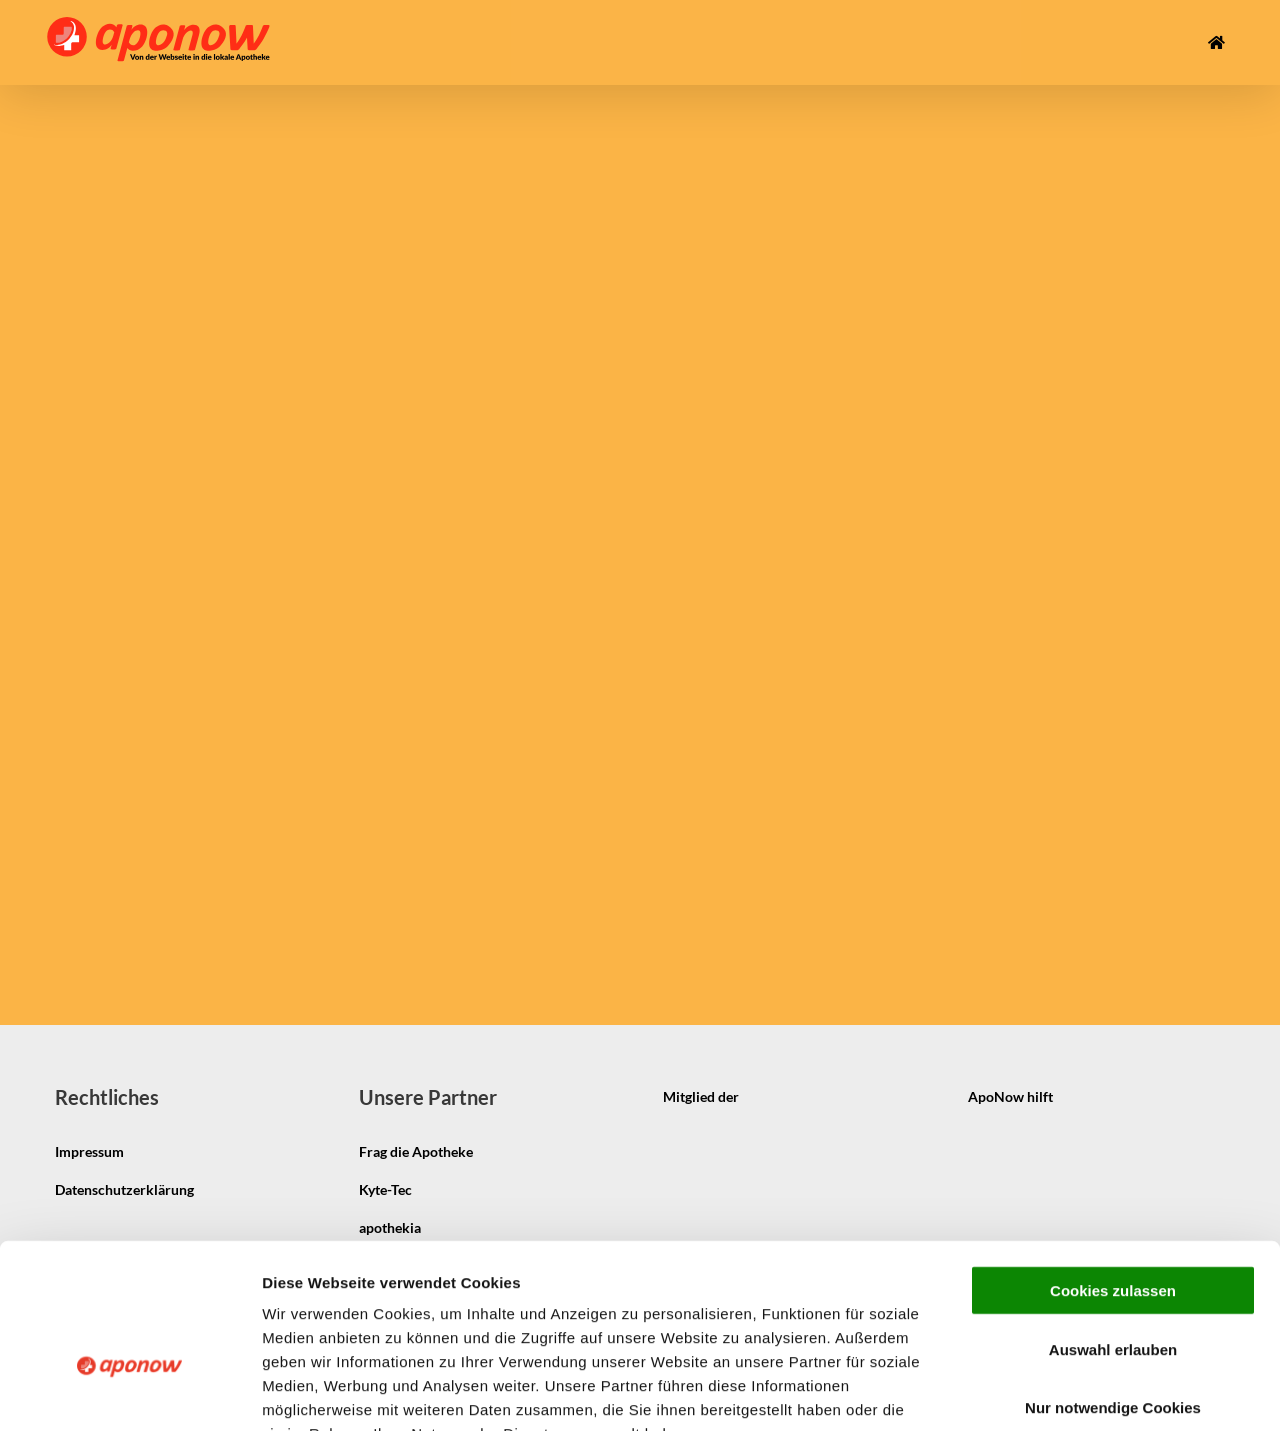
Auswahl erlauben (1113, 1226)
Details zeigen (1063, 1391)
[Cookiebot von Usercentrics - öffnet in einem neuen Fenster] (129, 1392)
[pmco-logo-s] (1133, 1079)
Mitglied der (701, 1096)
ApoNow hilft (1010, 1096)
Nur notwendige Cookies (1113, 1284)
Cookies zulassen (1113, 1167)
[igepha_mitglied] (819, 1079)
